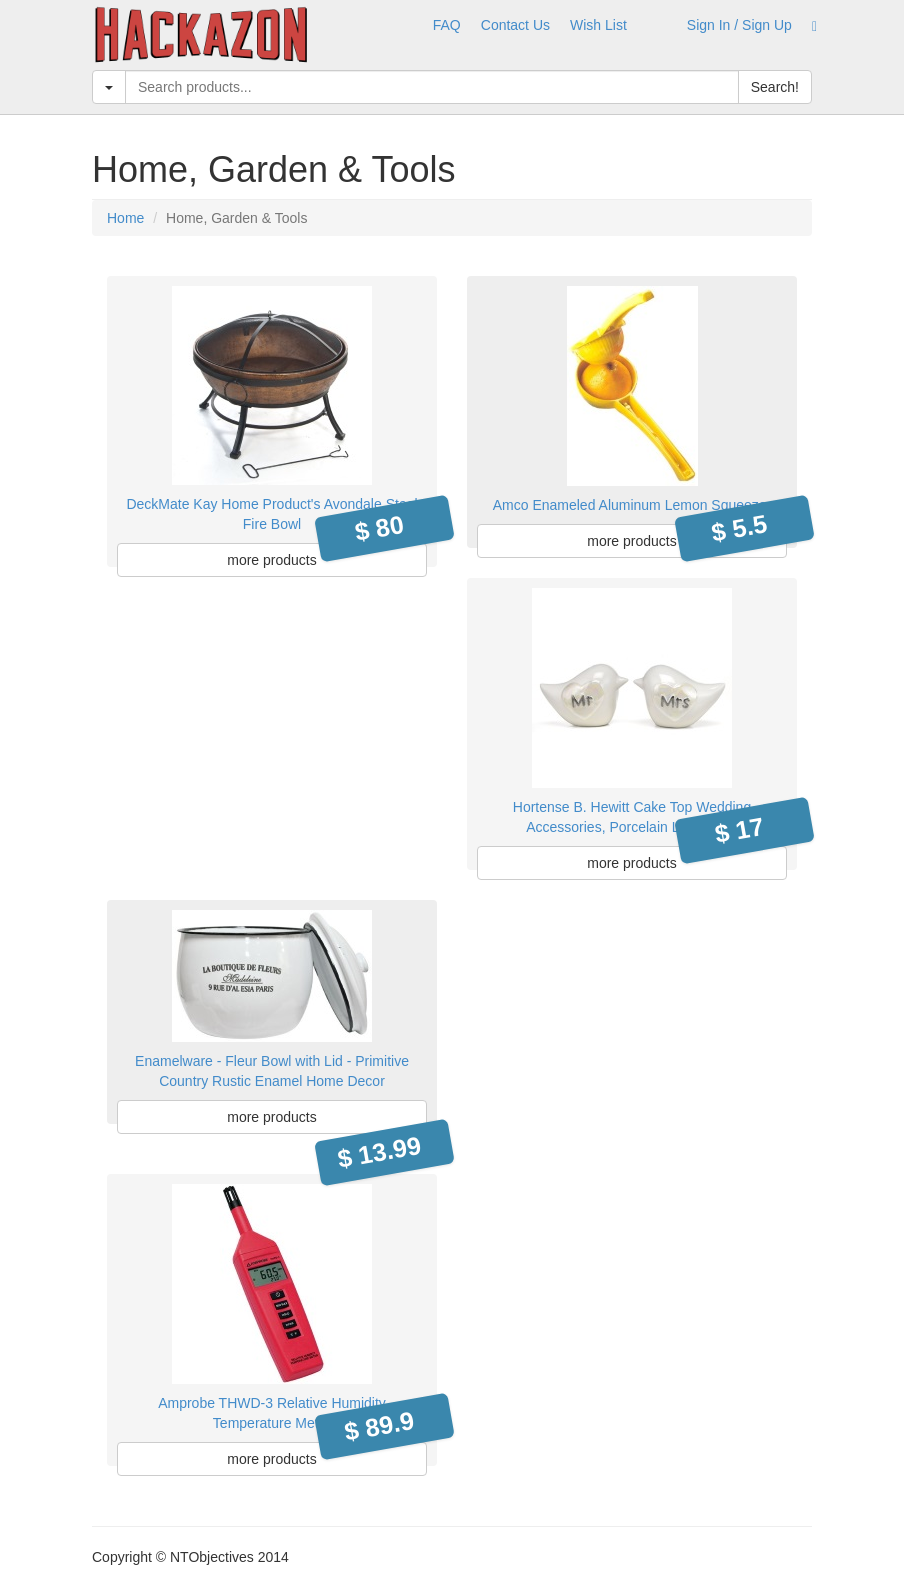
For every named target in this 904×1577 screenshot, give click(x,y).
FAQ (447, 25)
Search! (775, 87)
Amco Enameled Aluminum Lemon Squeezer (632, 505)
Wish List (598, 25)
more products (271, 560)
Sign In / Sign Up (739, 25)
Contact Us (515, 25)
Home (125, 218)
